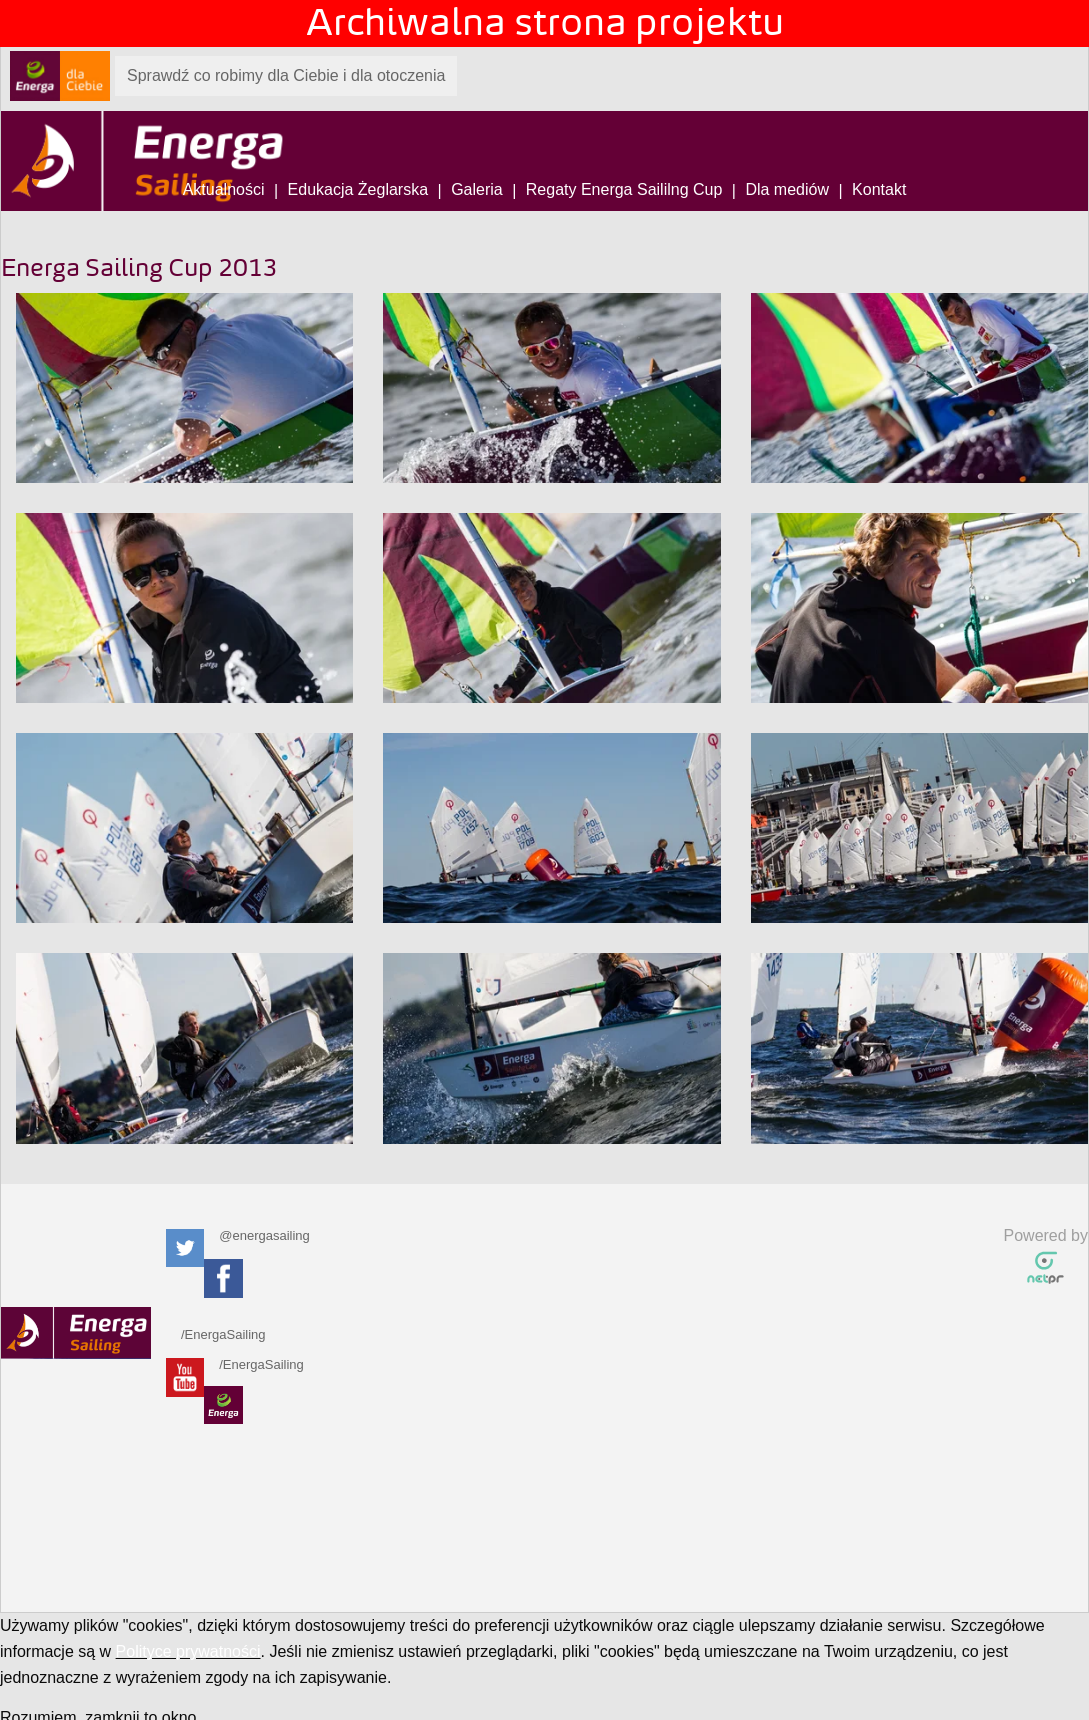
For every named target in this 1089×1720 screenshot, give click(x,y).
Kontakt (879, 189)
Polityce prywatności (188, 1651)
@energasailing (256, 1235)
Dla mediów (787, 189)
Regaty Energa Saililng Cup (624, 189)
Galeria (477, 189)
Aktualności (224, 189)
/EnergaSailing (218, 1334)
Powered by (1046, 1235)
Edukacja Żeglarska (358, 189)
